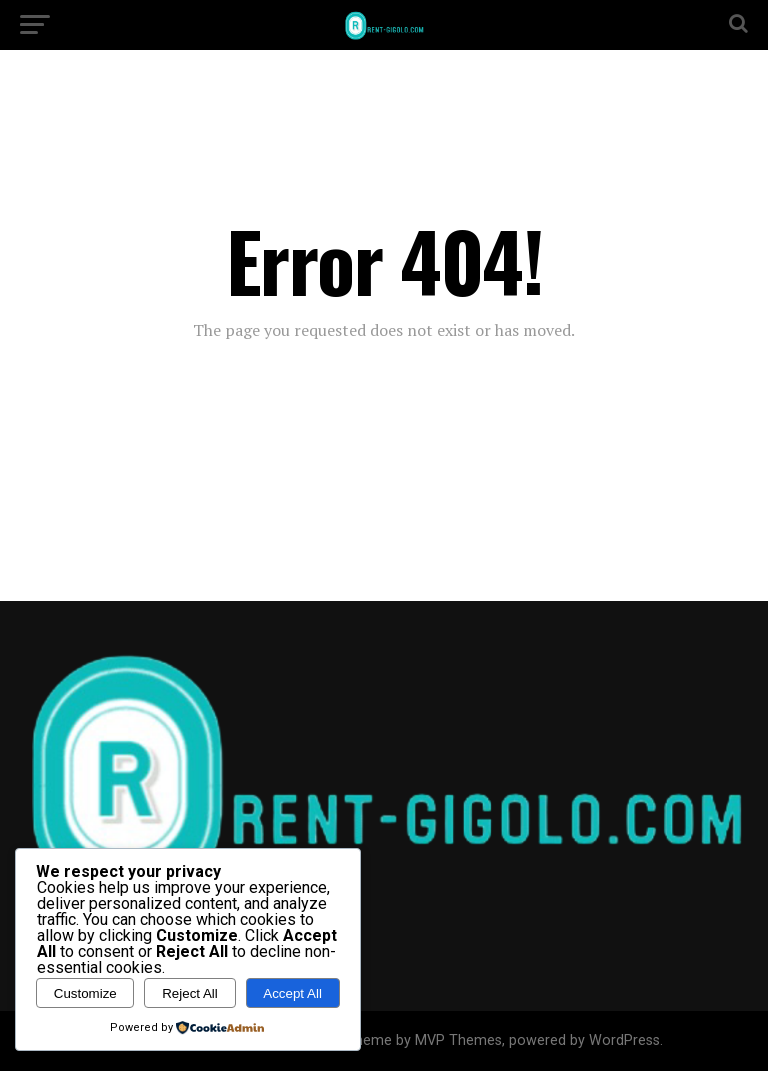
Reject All (190, 993)
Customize (85, 993)
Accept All (292, 993)
